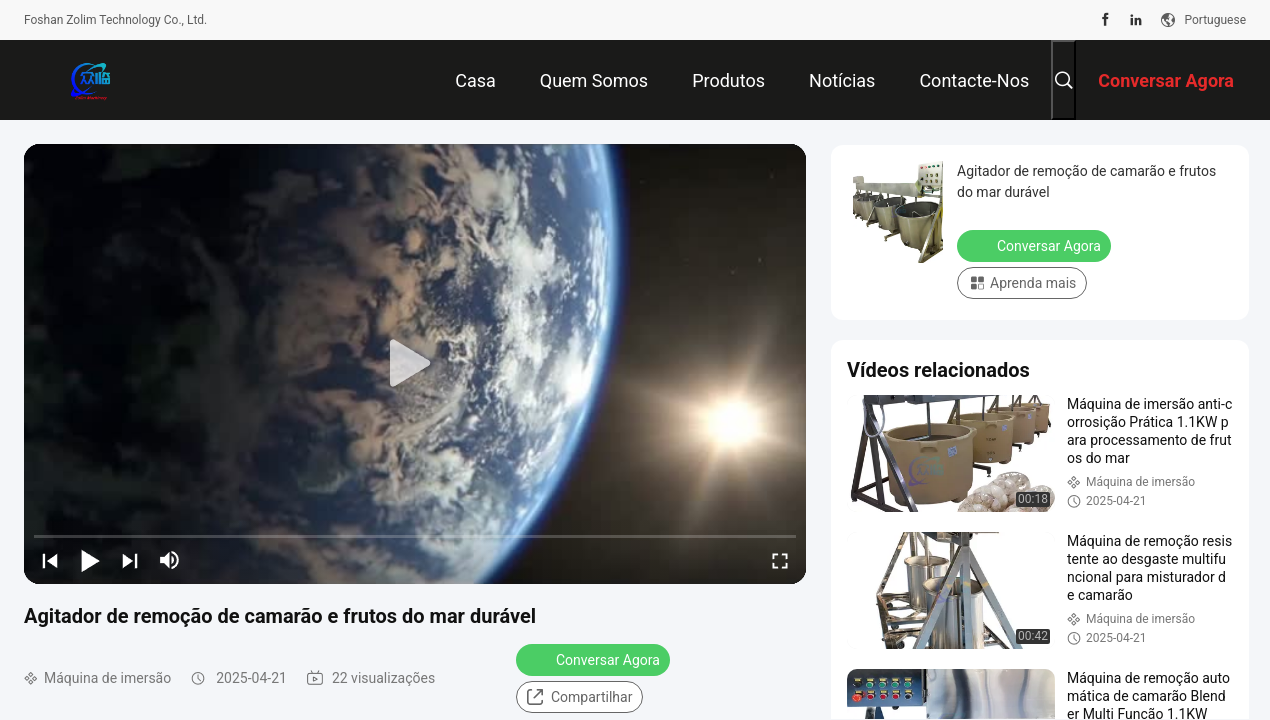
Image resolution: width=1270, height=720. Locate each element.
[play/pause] (90, 560)
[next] (130, 560)
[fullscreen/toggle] (780, 560)
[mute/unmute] (170, 560)
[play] (415, 364)
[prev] (50, 560)
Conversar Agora (595, 659)
